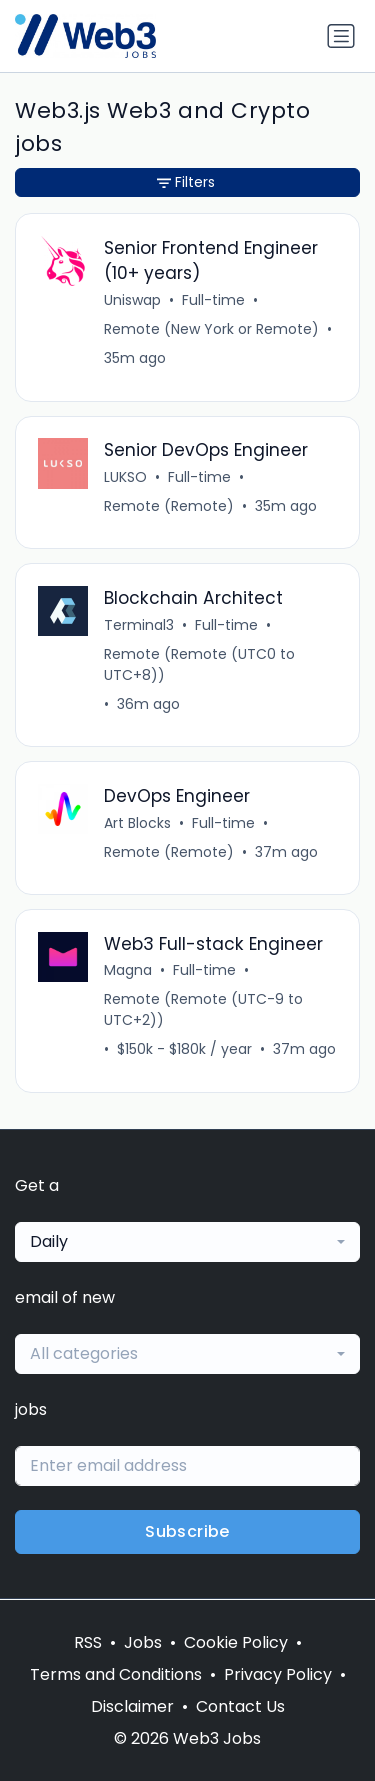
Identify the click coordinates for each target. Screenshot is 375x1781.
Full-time (213, 300)
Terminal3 (139, 625)
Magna (128, 970)
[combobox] (187, 1242)
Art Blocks (137, 823)
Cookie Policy (236, 1642)
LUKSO (125, 477)
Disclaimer (132, 1706)
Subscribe (187, 1531)
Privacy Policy (278, 1674)
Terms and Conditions (116, 1674)
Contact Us (240, 1706)
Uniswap (132, 300)
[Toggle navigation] (341, 36)
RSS (88, 1642)
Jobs (143, 1642)
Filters (186, 182)
